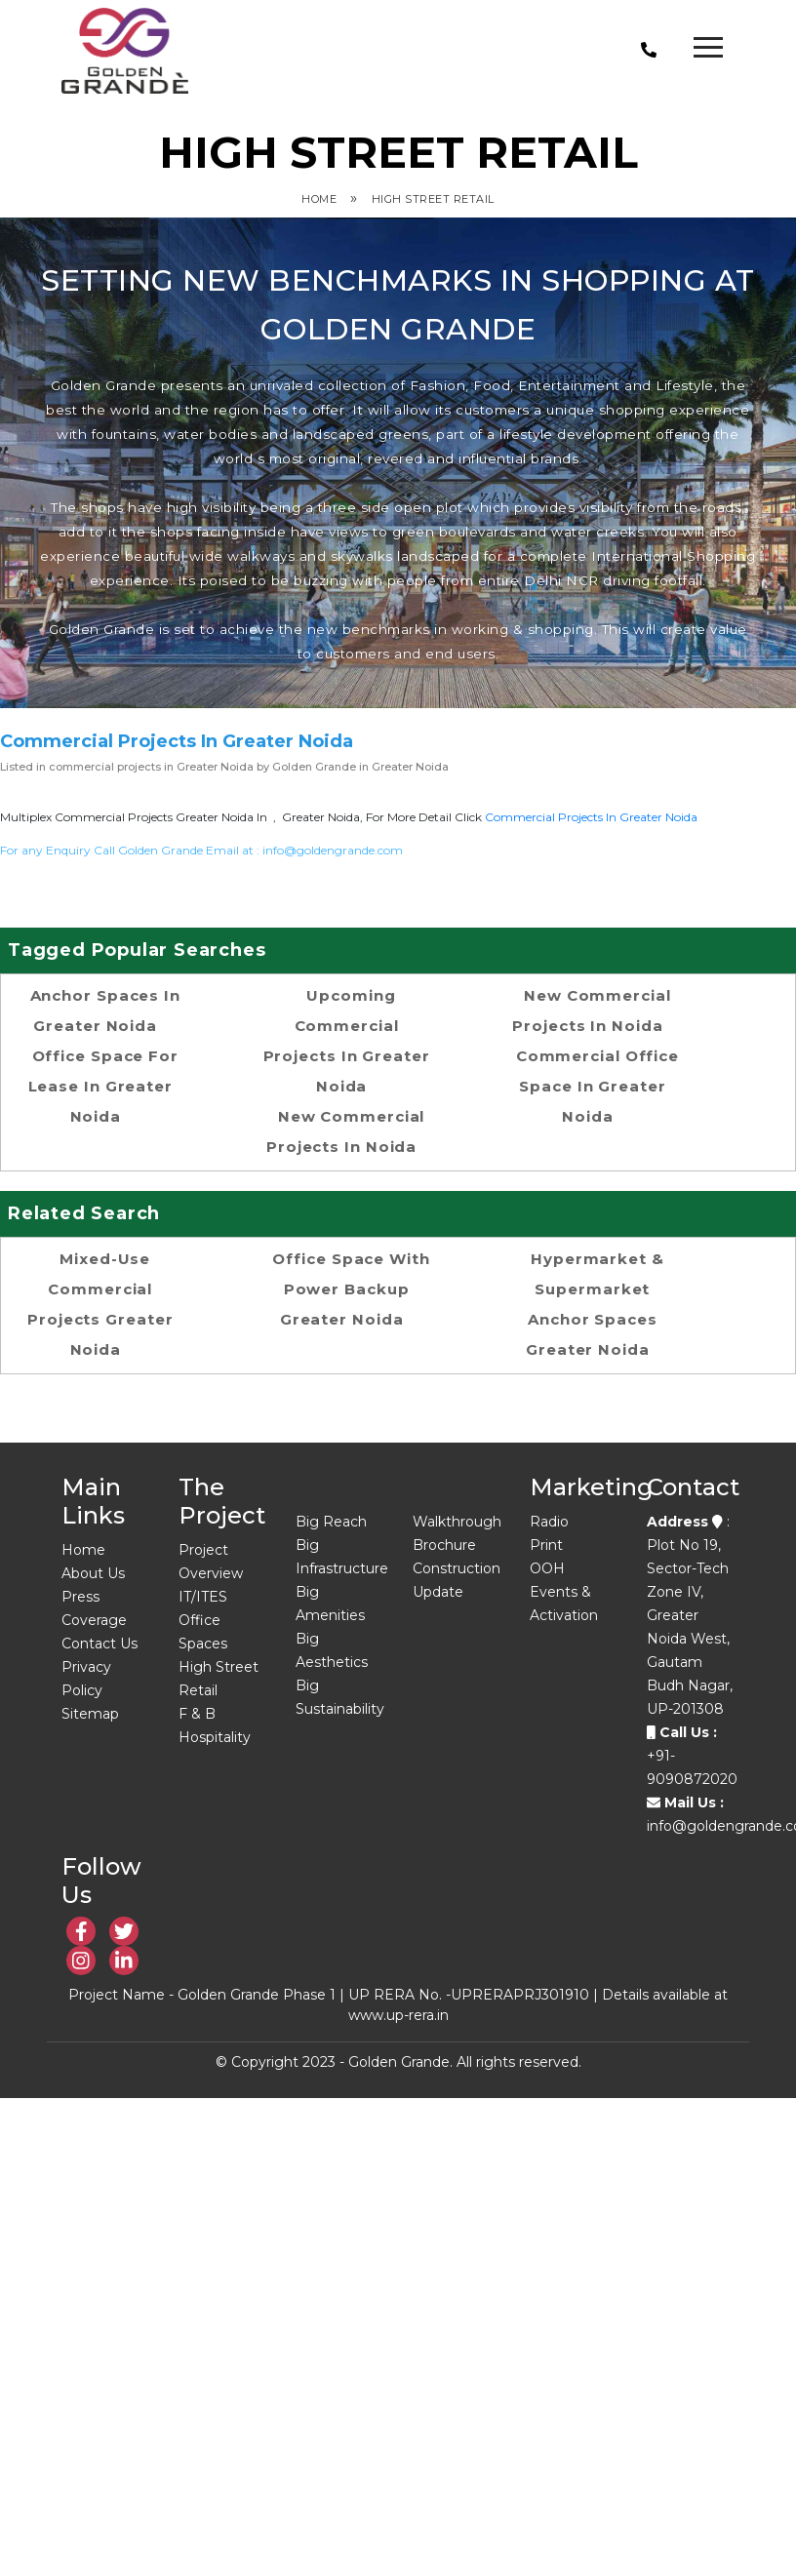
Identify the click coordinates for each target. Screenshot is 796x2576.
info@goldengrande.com (332, 850)
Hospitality (215, 1737)
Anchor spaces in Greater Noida (105, 1010)
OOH (547, 1568)
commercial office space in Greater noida (597, 1086)
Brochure (444, 1545)
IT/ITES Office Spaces (203, 1620)
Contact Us (99, 1643)
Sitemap (90, 1714)
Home (319, 199)
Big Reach (331, 1521)
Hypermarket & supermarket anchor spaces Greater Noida (595, 1304)
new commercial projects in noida (345, 1131)
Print (546, 1545)
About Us (93, 1573)
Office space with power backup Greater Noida (350, 1288)
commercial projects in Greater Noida (591, 817)
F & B (197, 1714)
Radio (549, 1521)
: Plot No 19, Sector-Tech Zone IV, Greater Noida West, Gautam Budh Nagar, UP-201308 (690, 1615)
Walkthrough (457, 1521)
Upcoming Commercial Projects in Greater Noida (346, 1040)
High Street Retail (433, 199)
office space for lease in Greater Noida (103, 1086)
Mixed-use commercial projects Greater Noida (100, 1304)
